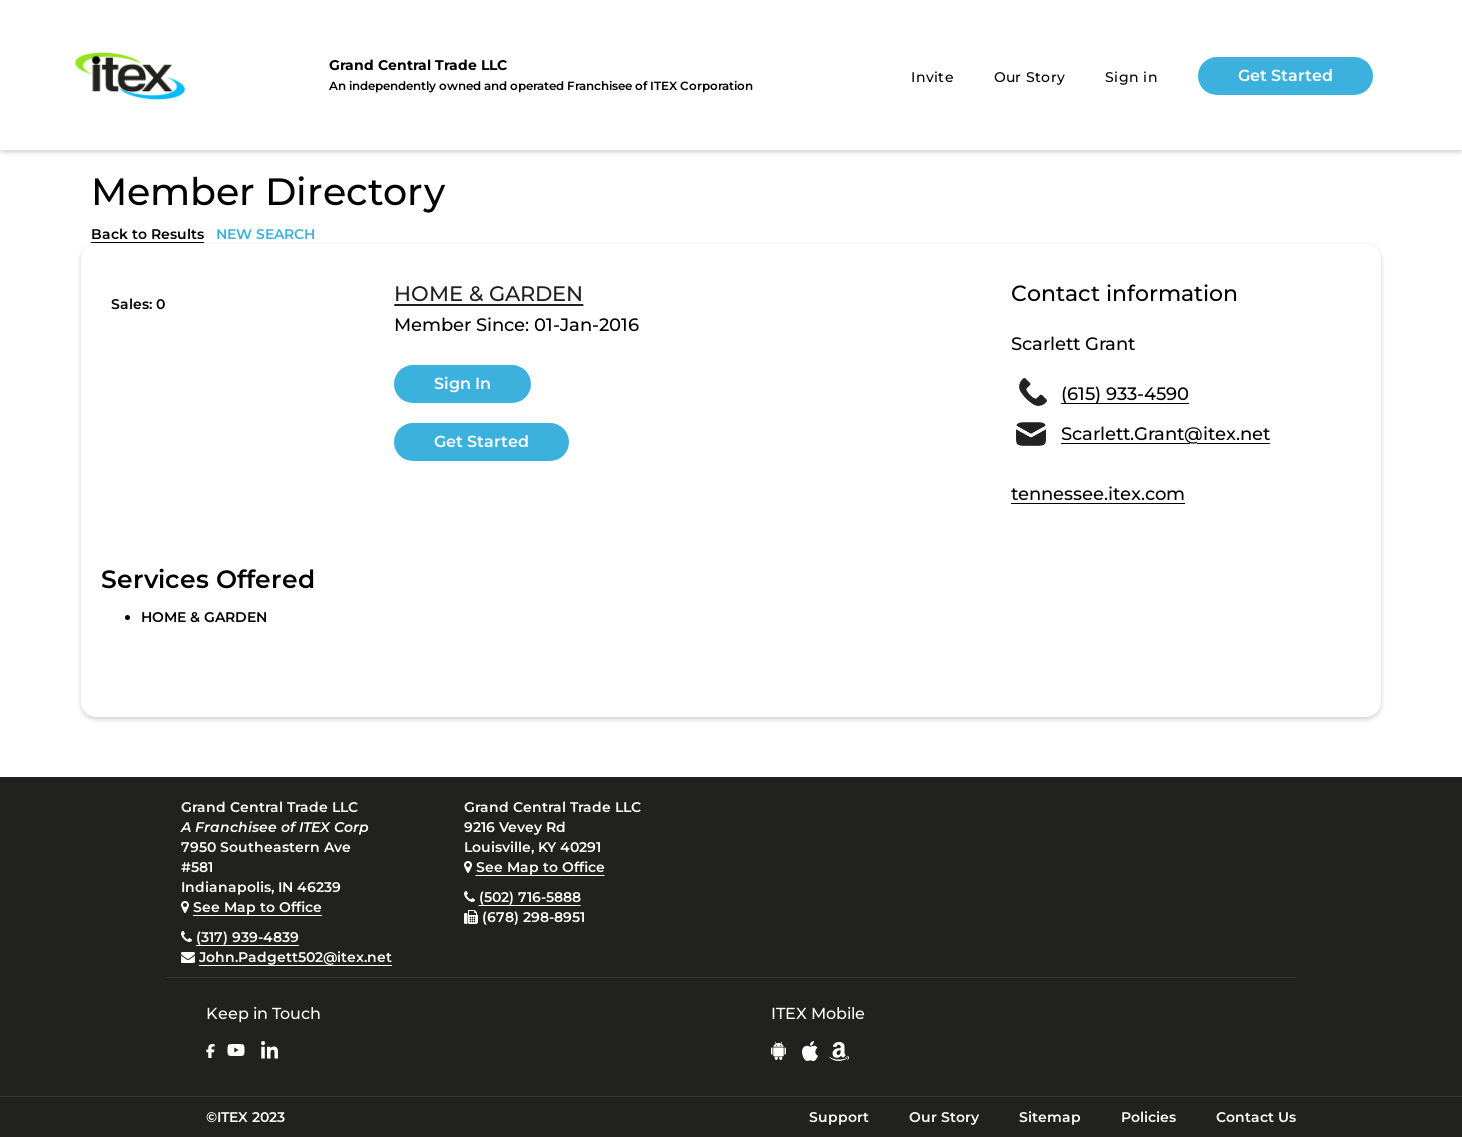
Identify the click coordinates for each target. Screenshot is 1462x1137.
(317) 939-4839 (247, 937)
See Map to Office (257, 907)
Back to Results (147, 234)
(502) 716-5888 (530, 897)
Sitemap (1050, 1117)
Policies (1148, 1117)
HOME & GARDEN (488, 294)
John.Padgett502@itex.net (295, 957)
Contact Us (1256, 1117)
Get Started (1285, 75)
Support (839, 1117)
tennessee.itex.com (1098, 494)
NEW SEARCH (265, 234)
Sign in (1131, 77)
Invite (932, 77)
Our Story (1029, 77)
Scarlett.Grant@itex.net (1165, 434)
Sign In (462, 383)
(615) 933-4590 (1125, 394)
